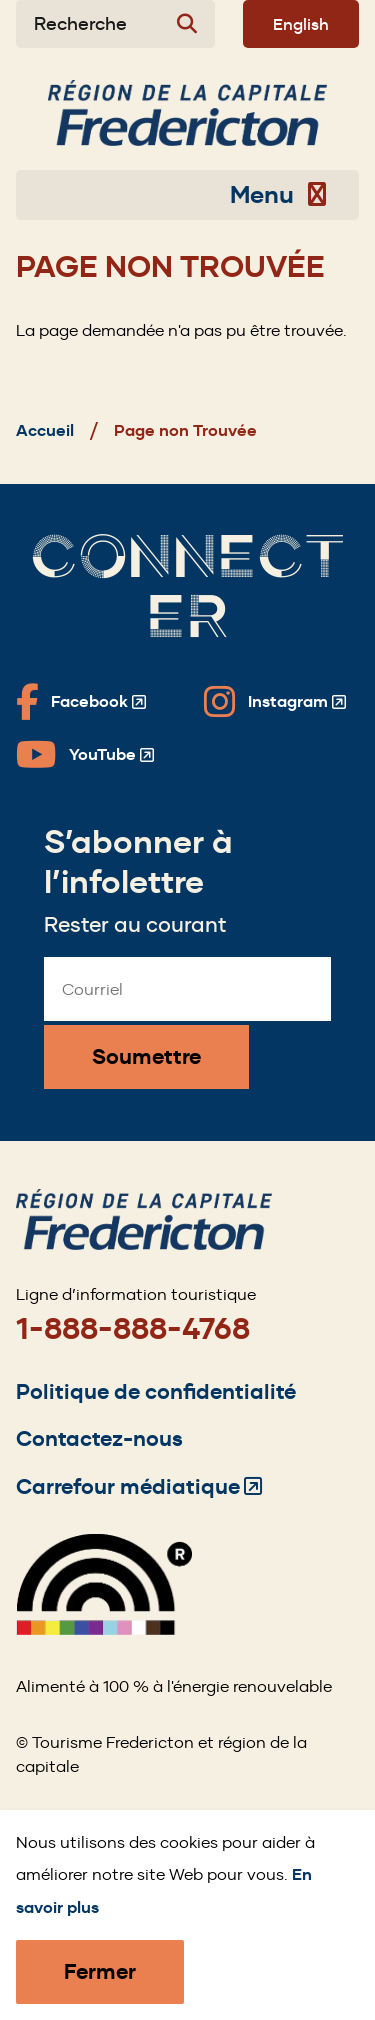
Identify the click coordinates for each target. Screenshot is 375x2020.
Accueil (45, 430)
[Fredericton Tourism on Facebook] (81, 702)
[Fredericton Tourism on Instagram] (275, 702)
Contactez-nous (99, 1438)
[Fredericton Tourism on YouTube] (85, 755)
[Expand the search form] (115, 24)
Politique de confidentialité (156, 1391)
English (301, 24)
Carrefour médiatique (139, 1486)
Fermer (100, 1971)
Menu (278, 195)
